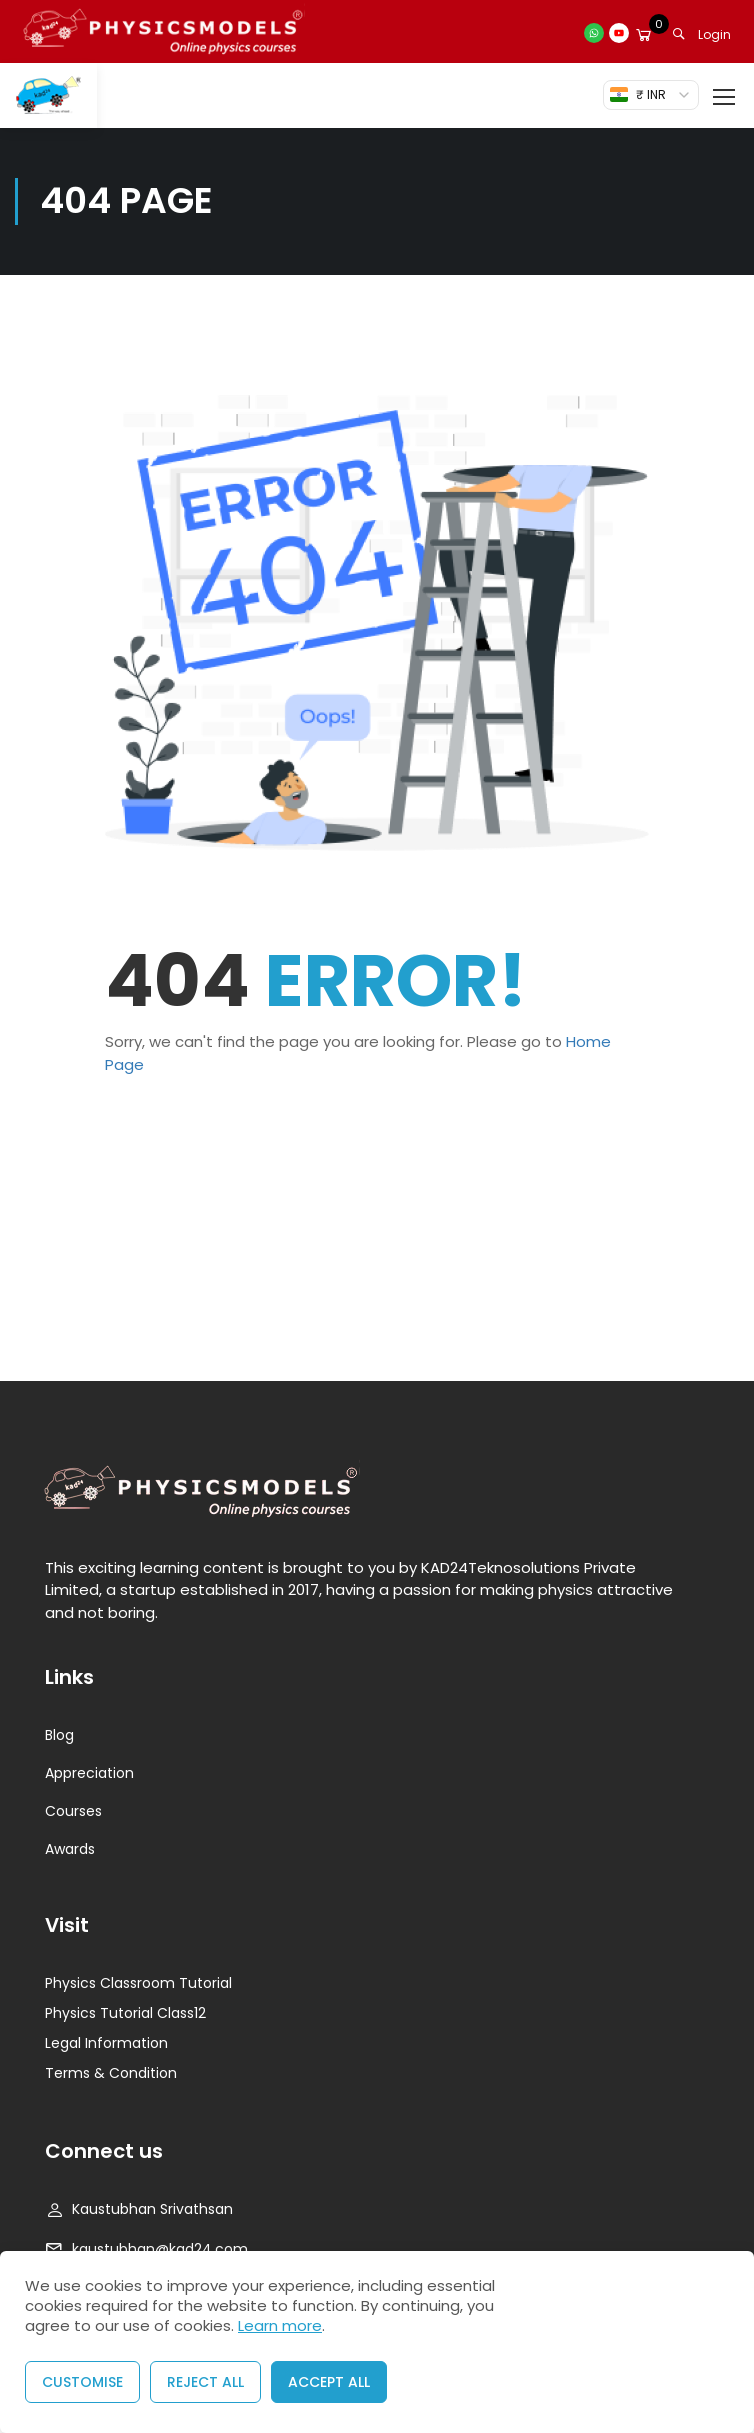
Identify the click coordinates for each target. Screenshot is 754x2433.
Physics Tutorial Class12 (125, 2013)
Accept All (329, 2382)
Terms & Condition (111, 2073)
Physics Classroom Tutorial (138, 1983)
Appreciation (89, 1773)
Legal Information (106, 2043)
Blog (59, 1735)
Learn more (280, 2325)
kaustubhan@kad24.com (146, 2249)
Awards (70, 1849)
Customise (82, 2382)
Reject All (205, 2382)
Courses (73, 1811)
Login (714, 34)
